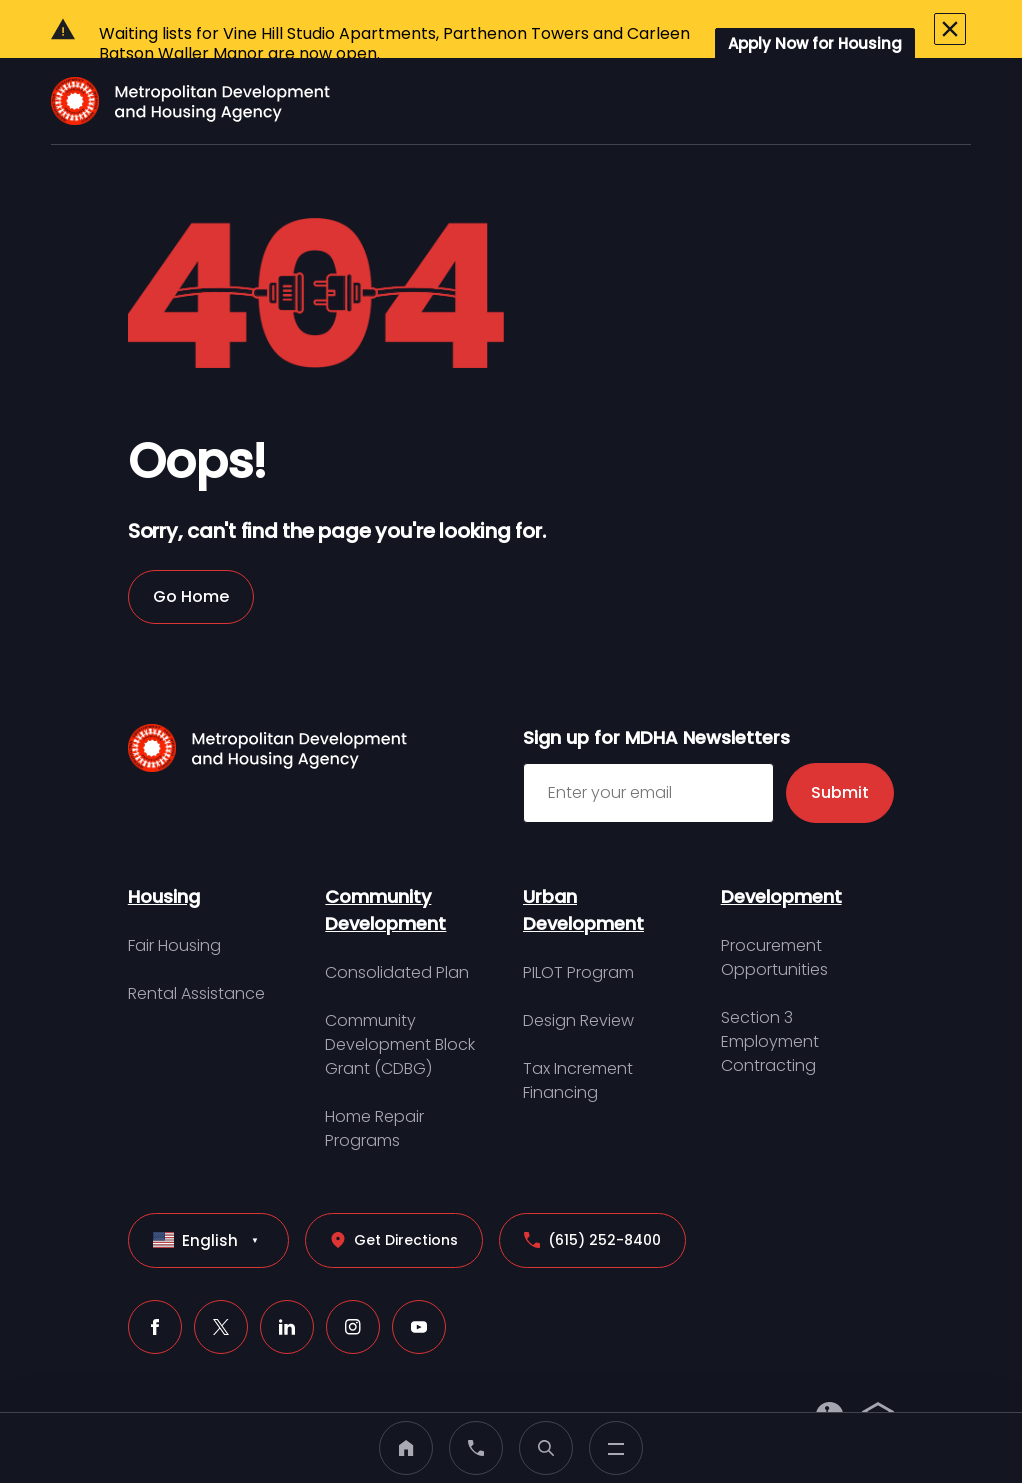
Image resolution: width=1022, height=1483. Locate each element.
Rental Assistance (196, 947)
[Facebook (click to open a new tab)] (155, 1281)
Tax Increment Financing (578, 1034)
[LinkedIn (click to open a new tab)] (287, 1281)
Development (781, 850)
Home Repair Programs (374, 1082)
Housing (164, 850)
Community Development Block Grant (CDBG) (400, 998)
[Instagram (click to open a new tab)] (353, 1281)
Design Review (578, 974)
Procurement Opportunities (774, 911)
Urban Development (583, 864)
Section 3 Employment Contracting (770, 995)
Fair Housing (174, 899)
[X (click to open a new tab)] (221, 1281)
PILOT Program (578, 926)
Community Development (385, 864)
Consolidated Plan (397, 926)
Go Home (191, 550)
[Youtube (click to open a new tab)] (419, 1281)
